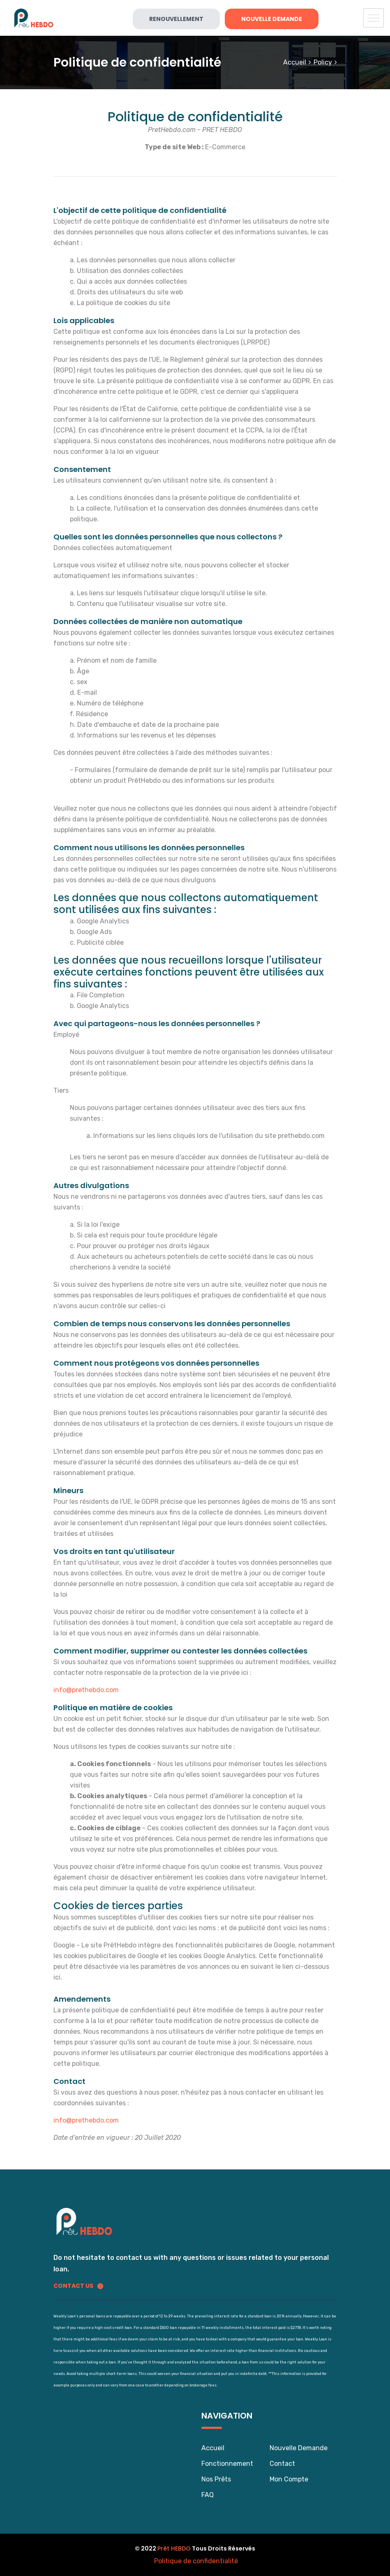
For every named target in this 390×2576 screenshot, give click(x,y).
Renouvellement (176, 19)
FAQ (207, 2495)
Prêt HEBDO (174, 2548)
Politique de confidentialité (196, 2561)
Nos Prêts (216, 2479)
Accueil (294, 62)
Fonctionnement (227, 2463)
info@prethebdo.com (86, 1690)
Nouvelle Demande (271, 19)
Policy (323, 62)
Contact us (78, 2286)
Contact (282, 2463)
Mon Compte (289, 2479)
